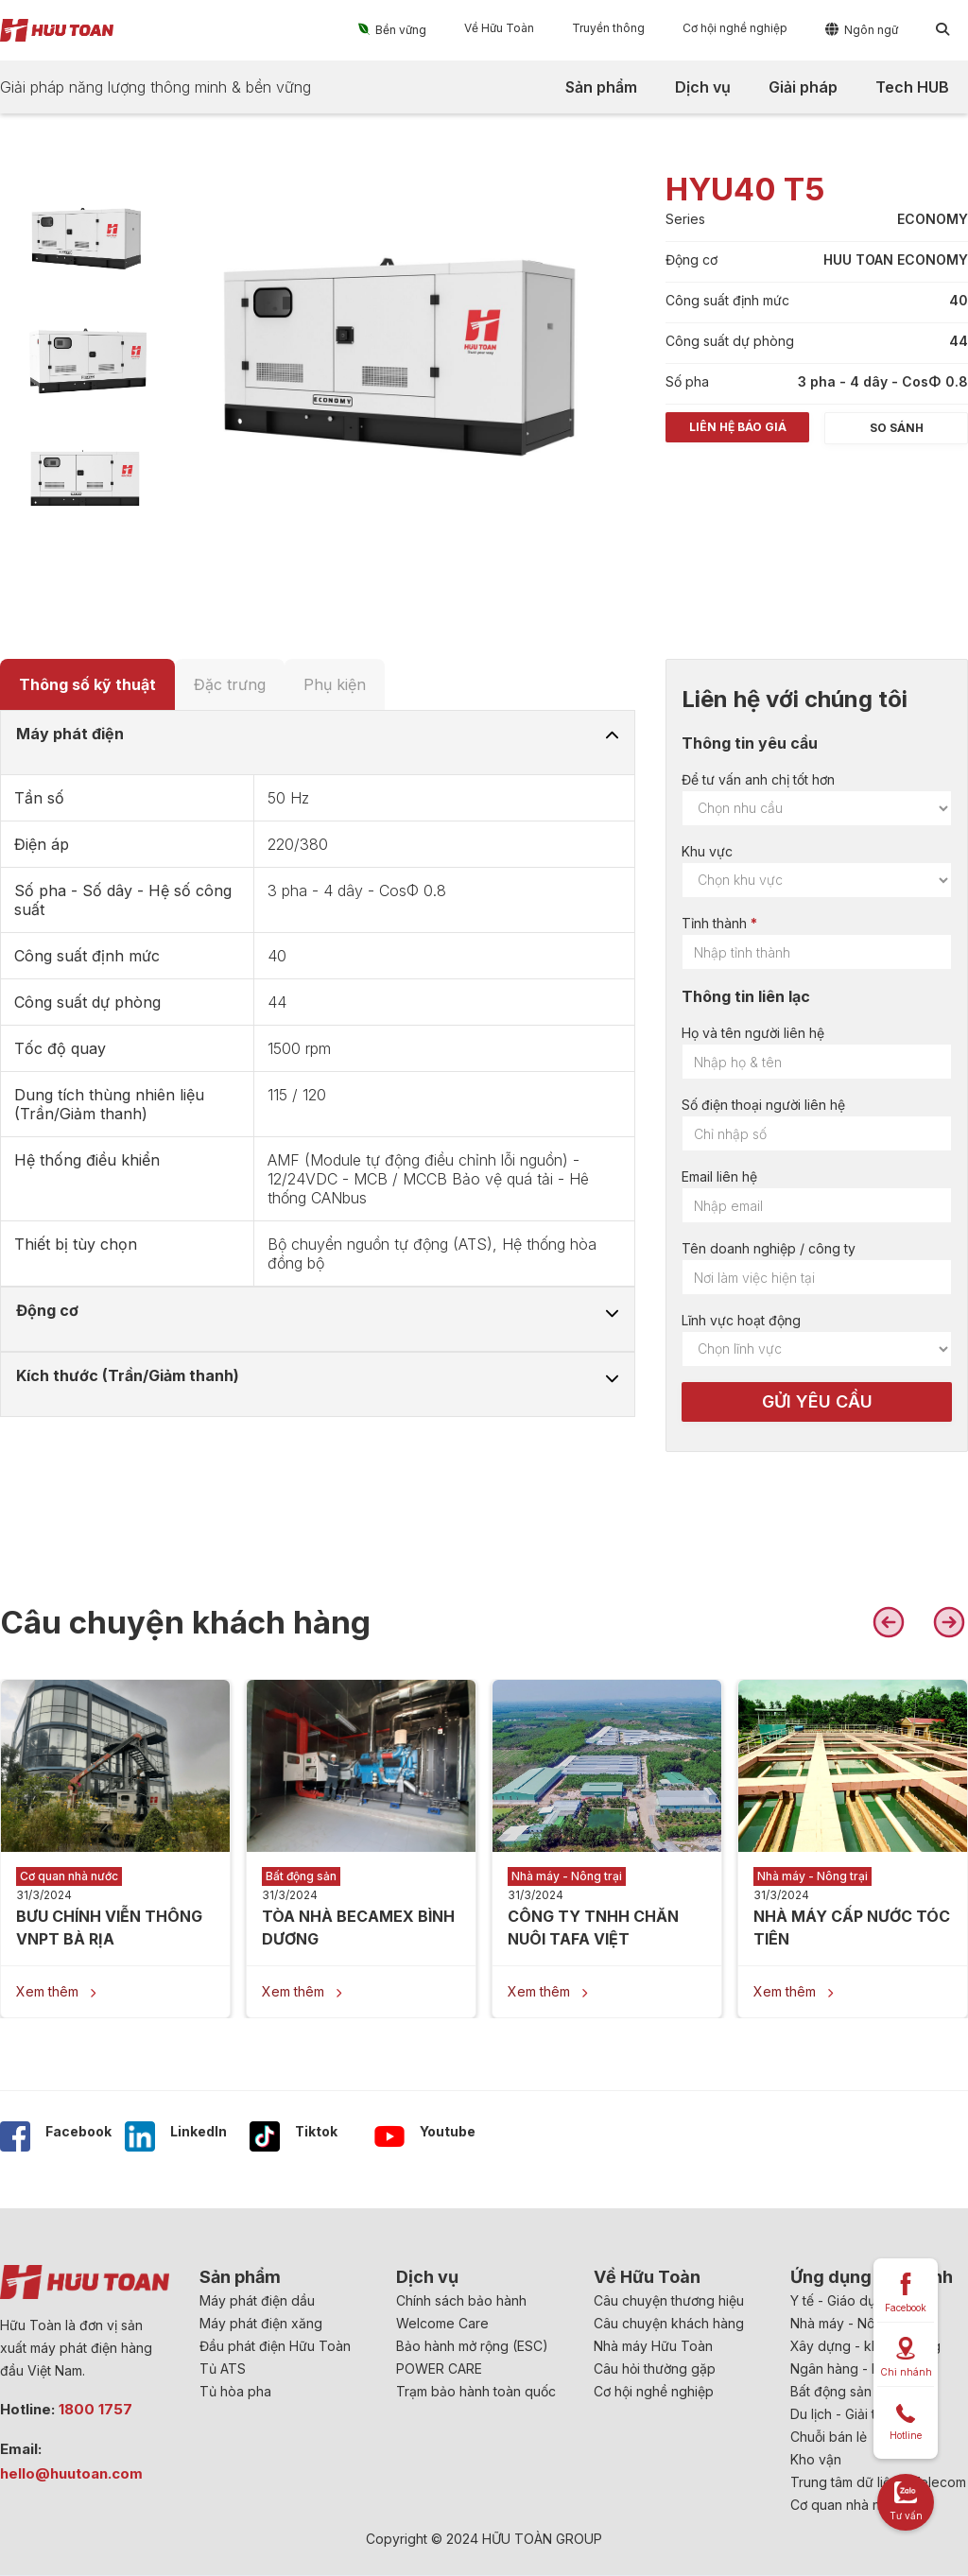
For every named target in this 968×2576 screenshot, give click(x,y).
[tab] (87, 684)
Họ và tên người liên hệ (753, 1033)
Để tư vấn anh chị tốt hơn (758, 779)
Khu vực (707, 851)
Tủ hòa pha (235, 2391)
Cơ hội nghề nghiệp (654, 2391)
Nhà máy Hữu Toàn (653, 2346)
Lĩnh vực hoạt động (741, 1320)
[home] (56, 30)
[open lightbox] (85, 237)
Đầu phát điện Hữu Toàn (275, 2346)
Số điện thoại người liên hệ (763, 1105)
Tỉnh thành (714, 923)
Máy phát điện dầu (257, 2300)
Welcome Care (442, 2323)
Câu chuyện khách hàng (669, 2323)
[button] (392, 29)
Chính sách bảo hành (461, 2300)
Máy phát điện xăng (260, 2323)
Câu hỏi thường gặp (655, 2368)
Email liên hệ (719, 1176)
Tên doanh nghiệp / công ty (769, 1248)
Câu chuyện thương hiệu (669, 2300)
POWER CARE (439, 2368)
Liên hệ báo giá (737, 427)
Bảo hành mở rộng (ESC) (472, 2346)
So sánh (897, 428)
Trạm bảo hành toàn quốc (476, 2391)
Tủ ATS (222, 2368)
